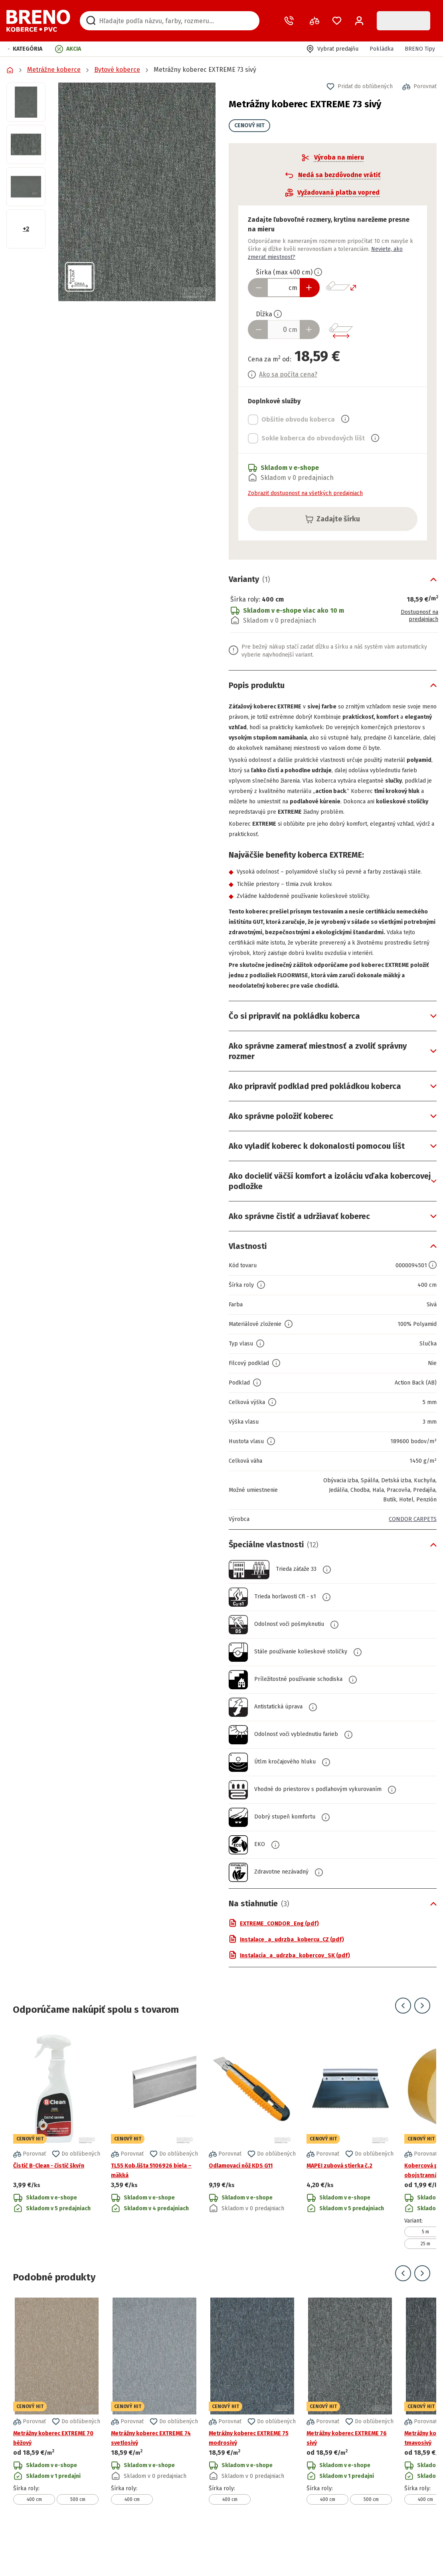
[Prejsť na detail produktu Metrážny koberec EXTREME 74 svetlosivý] (154, 2443)
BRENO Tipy (420, 48)
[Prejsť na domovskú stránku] (38, 21)
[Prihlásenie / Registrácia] (359, 20)
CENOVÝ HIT (249, 125)
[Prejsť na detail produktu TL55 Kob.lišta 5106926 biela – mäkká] (154, 2182)
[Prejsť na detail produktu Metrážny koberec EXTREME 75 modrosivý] (252, 2443)
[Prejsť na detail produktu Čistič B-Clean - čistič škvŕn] (57, 2182)
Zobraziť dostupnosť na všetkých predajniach (305, 493)
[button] (25, 48)
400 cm (34, 2541)
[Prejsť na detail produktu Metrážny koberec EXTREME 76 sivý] (350, 2443)
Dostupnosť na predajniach (416, 616)
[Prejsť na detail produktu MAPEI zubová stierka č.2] (350, 2182)
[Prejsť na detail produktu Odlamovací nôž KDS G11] (252, 2182)
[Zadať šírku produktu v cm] (284, 287)
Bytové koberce (117, 69)
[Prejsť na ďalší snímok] (422, 2048)
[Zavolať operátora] (290, 21)
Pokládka (382, 48)
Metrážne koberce (54, 69)
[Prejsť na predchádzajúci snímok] (403, 2048)
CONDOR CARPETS (410, 1561)
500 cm (77, 2541)
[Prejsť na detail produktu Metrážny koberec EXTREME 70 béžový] (57, 2443)
